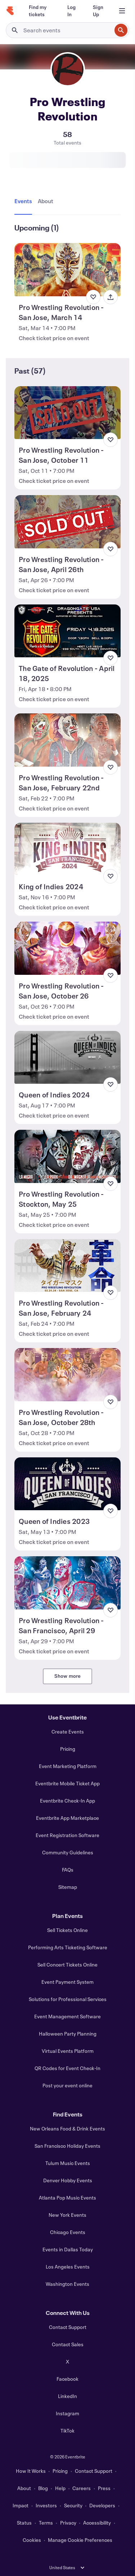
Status (24, 2522)
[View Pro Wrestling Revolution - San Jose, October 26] (67, 948)
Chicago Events (67, 2232)
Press (104, 2488)
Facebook (67, 2378)
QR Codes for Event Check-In (67, 2068)
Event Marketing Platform (67, 1766)
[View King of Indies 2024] (67, 849)
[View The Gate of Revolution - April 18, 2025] (67, 631)
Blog (43, 2488)
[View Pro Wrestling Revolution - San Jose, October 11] (67, 412)
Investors (46, 2505)
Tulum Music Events (67, 2163)
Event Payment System (67, 1981)
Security (73, 2505)
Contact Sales (68, 2344)
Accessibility (97, 2522)
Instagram (67, 2413)
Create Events (67, 1731)
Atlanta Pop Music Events (67, 2197)
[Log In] (71, 11)
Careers (81, 2488)
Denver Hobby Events (67, 2180)
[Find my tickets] (39, 11)
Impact (20, 2505)
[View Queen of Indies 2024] (67, 1057)
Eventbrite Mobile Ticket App (67, 1783)
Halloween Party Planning (67, 2033)
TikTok (67, 2430)
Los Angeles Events (68, 2266)
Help (60, 2488)
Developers (102, 2505)
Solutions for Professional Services (68, 1999)
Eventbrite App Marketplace (67, 1817)
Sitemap (67, 1886)
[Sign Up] (98, 11)
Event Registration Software (67, 1835)
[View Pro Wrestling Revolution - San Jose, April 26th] (67, 521)
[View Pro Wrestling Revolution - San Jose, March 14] (67, 269)
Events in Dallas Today (67, 2249)
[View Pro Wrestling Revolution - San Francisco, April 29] (67, 1582)
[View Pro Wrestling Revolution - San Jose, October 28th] (67, 1374)
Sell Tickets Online (67, 1930)
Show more (67, 1675)
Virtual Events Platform (68, 2050)
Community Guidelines (67, 1852)
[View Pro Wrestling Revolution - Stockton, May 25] (67, 1156)
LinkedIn (67, 2396)
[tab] (24, 201)
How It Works (31, 2470)
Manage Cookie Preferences (80, 2539)
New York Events (67, 2214)
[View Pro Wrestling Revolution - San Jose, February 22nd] (67, 740)
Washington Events (67, 2283)
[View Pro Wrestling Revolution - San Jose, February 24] (67, 1265)
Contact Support (67, 2327)
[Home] (10, 10)
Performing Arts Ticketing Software (67, 1947)
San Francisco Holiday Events (67, 2145)
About (24, 2488)
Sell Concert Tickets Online (67, 1964)
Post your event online (67, 2085)
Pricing (67, 1748)
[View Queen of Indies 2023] (67, 1484)
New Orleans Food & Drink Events (67, 2128)
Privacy (68, 2522)
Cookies (32, 2539)
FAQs (67, 1869)
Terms (46, 2522)
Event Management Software (67, 2016)
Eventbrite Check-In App (67, 1800)
